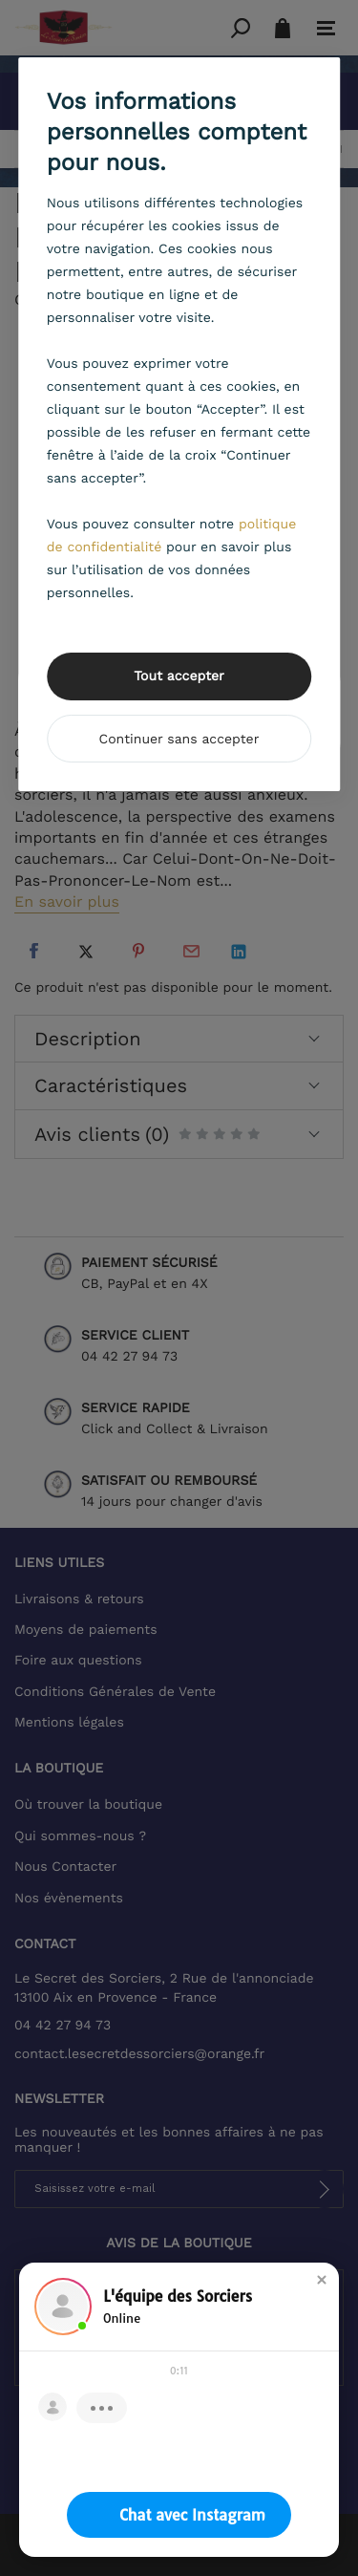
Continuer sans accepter (179, 739)
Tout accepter (179, 676)
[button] (321, 2279)
